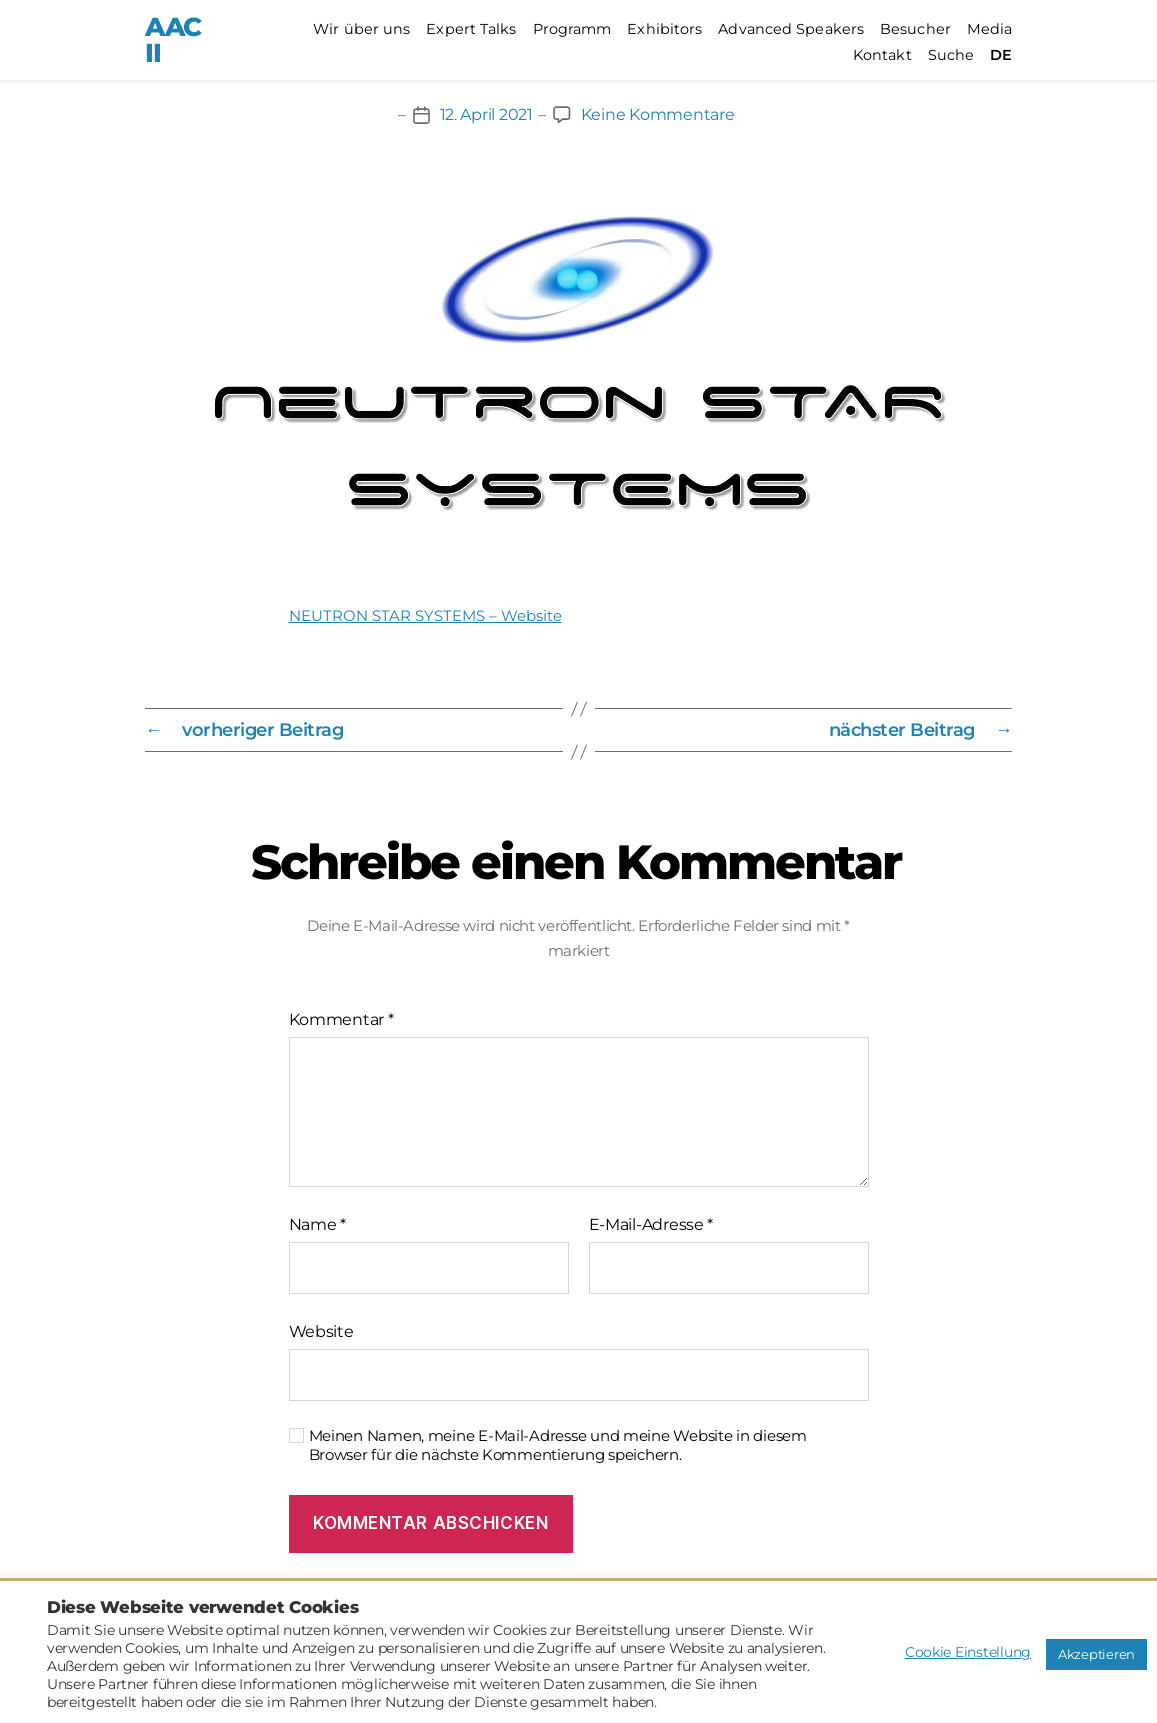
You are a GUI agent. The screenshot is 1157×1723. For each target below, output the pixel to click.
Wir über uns (361, 29)
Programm (572, 29)
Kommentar (341, 1019)
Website (321, 1331)
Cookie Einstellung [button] (968, 1652)
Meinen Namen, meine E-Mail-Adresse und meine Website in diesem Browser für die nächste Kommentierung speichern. (558, 1445)
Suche (951, 55)
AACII (173, 40)
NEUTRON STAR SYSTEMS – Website (425, 615)
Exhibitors (664, 29)
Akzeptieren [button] (1096, 1654)
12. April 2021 (486, 114)
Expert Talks (471, 29)
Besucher (915, 29)
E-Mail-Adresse (651, 1224)
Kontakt (882, 55)
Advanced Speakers (791, 29)
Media (990, 29)
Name (317, 1224)
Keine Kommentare (658, 114)
